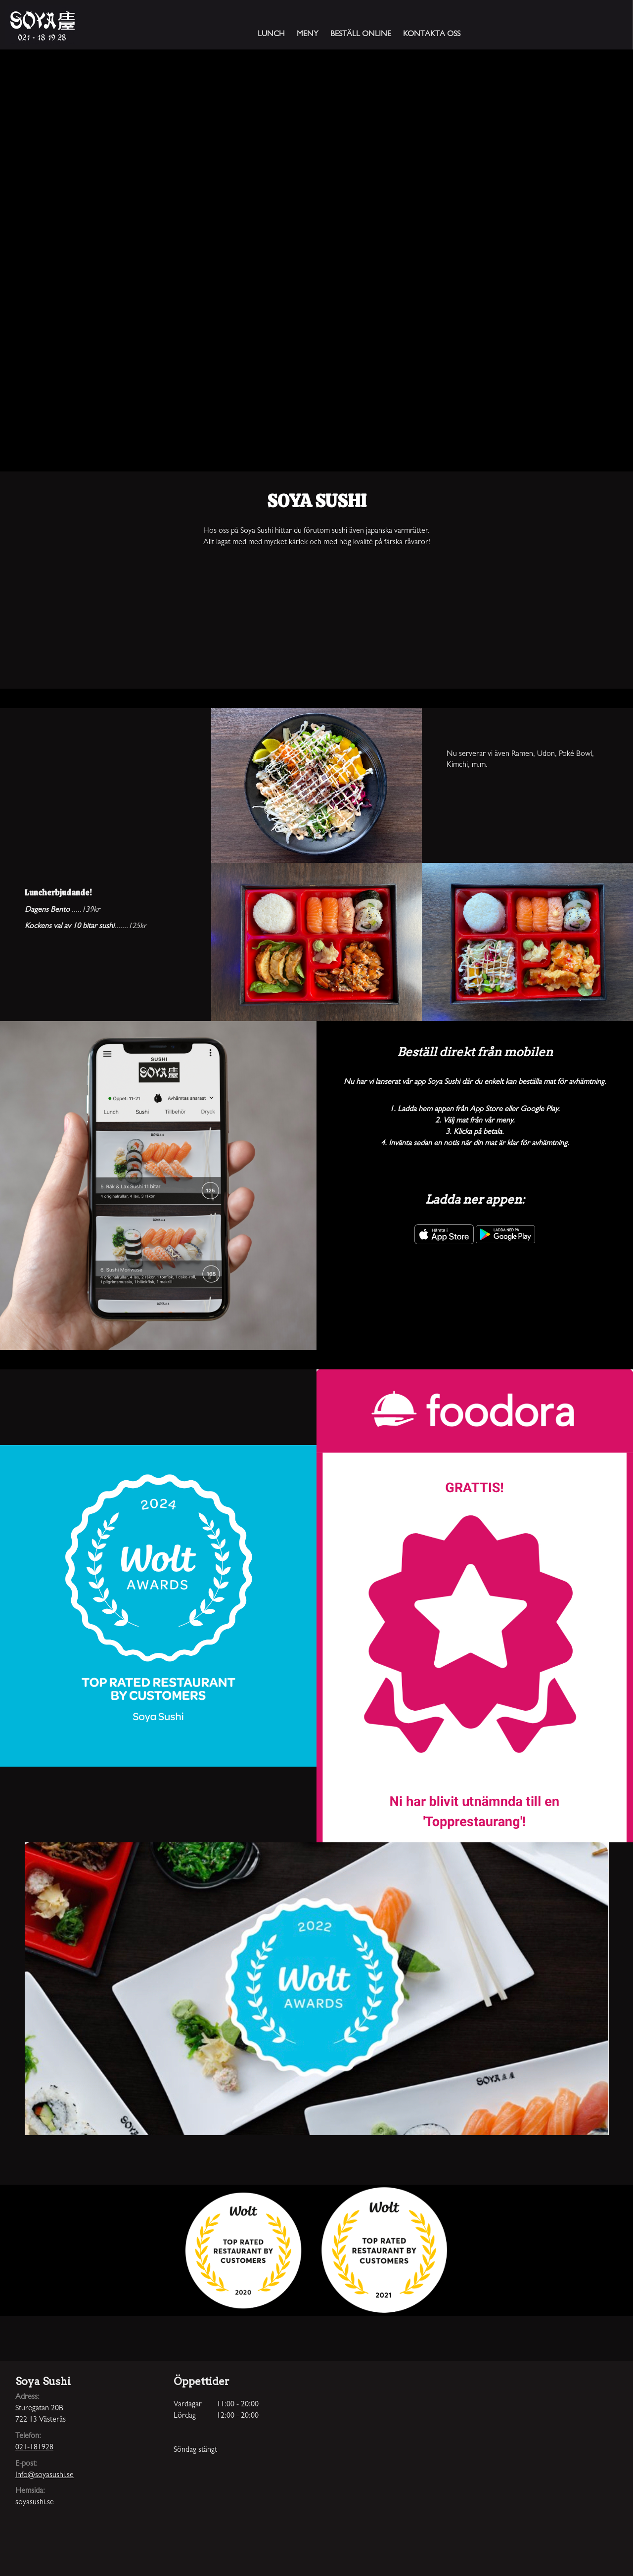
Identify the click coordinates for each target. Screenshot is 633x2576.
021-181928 (34, 2448)
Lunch (271, 35)
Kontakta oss (431, 35)
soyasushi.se (34, 2503)
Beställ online (360, 35)
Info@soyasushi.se (44, 2476)
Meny (307, 35)
